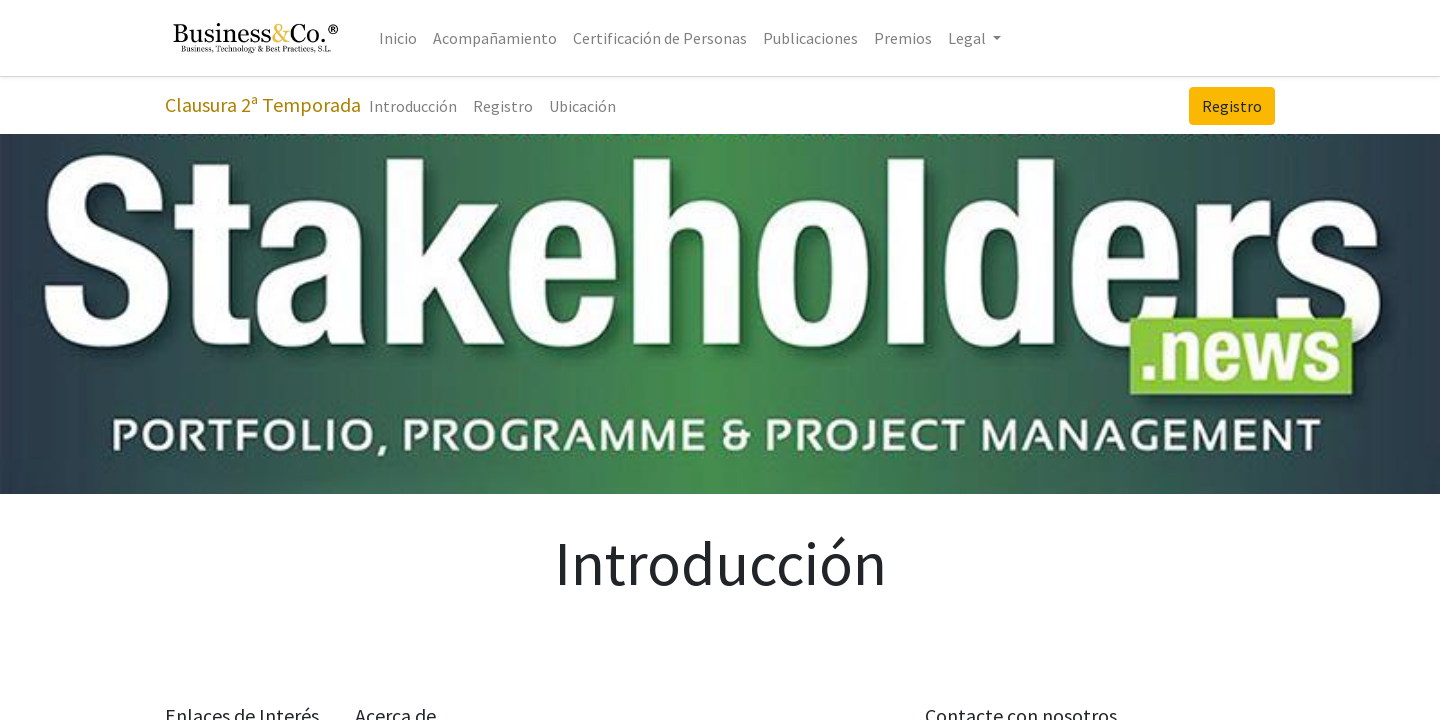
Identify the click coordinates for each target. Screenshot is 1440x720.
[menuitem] (398, 38)
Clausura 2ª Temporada (263, 104)
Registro (1232, 106)
